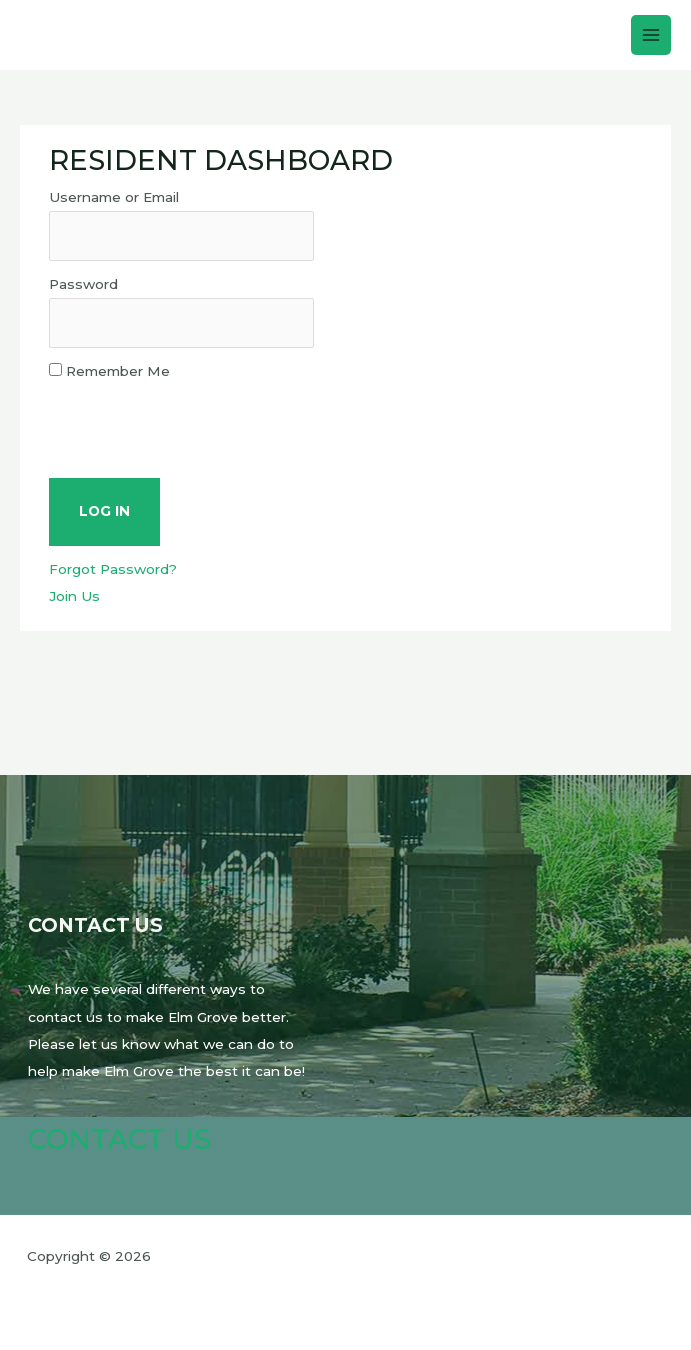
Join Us (74, 596)
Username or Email (114, 197)
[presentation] (201, 424)
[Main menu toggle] (651, 35)
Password (83, 284)
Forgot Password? (113, 569)
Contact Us (119, 1139)
